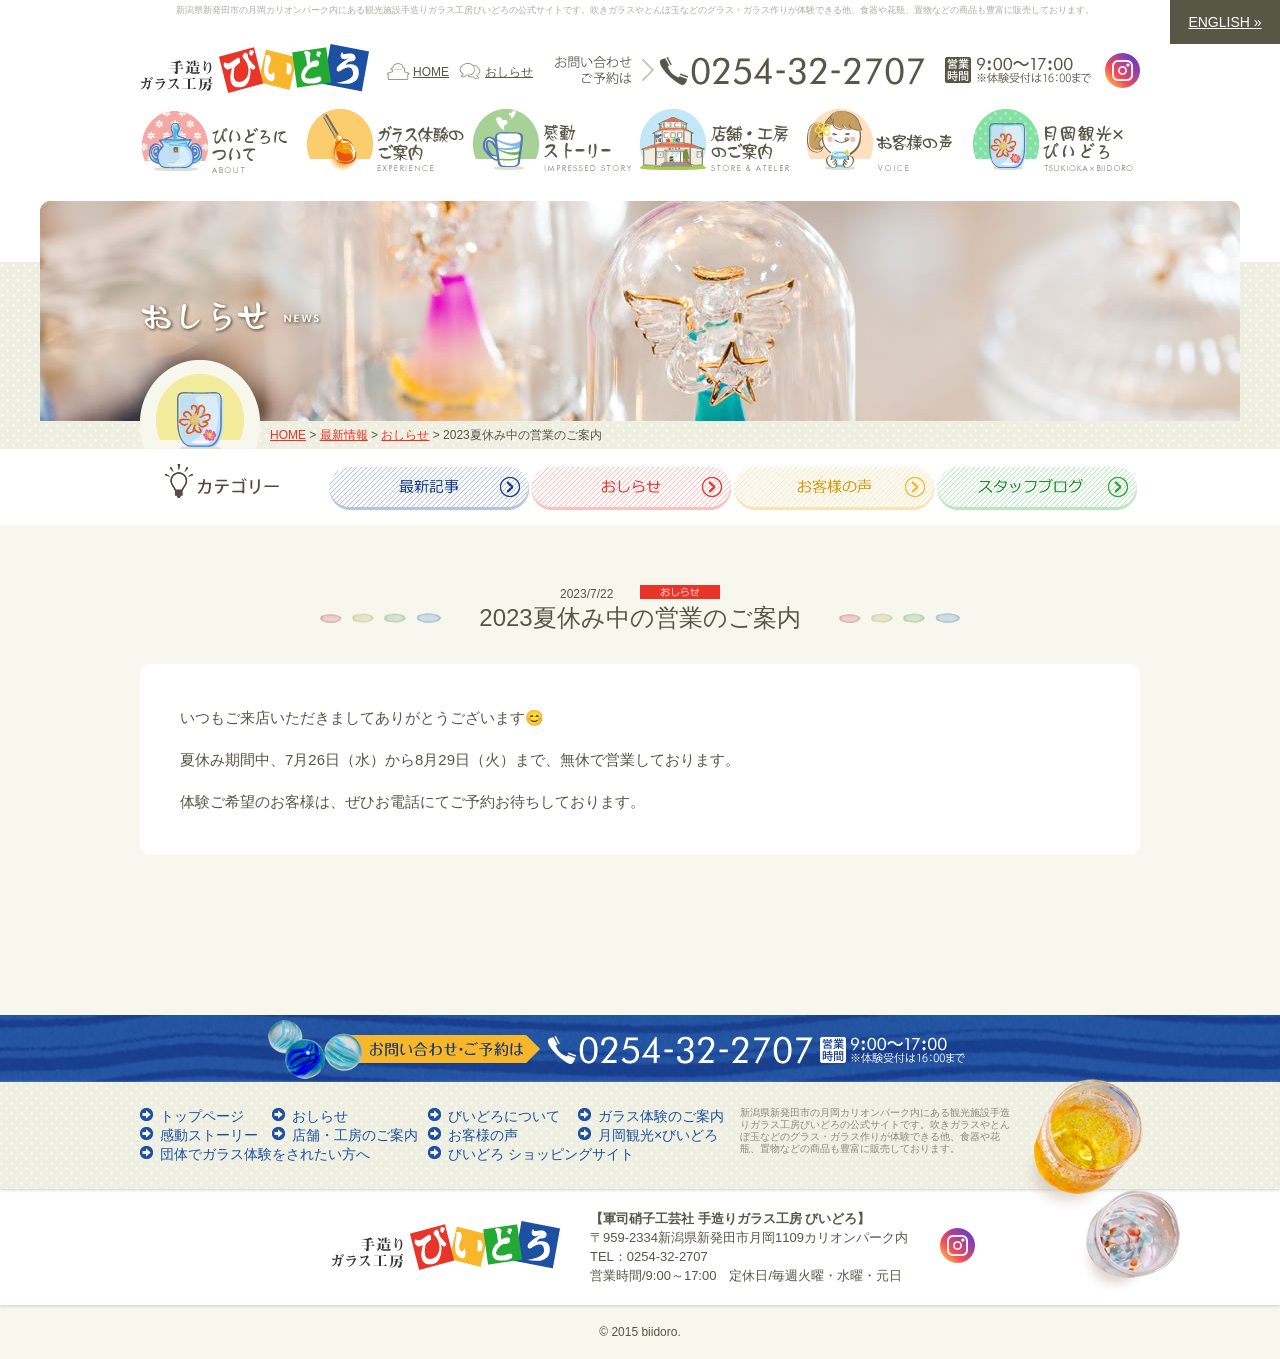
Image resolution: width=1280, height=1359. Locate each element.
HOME (431, 72)
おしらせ (509, 72)
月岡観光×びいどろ (658, 1135)
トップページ (202, 1116)
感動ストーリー (209, 1135)
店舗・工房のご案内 (355, 1135)
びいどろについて (504, 1116)
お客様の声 (483, 1135)
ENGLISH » (1224, 22)
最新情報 (344, 435)
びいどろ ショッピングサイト (541, 1154)
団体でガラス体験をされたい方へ (265, 1154)
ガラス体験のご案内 (661, 1116)
